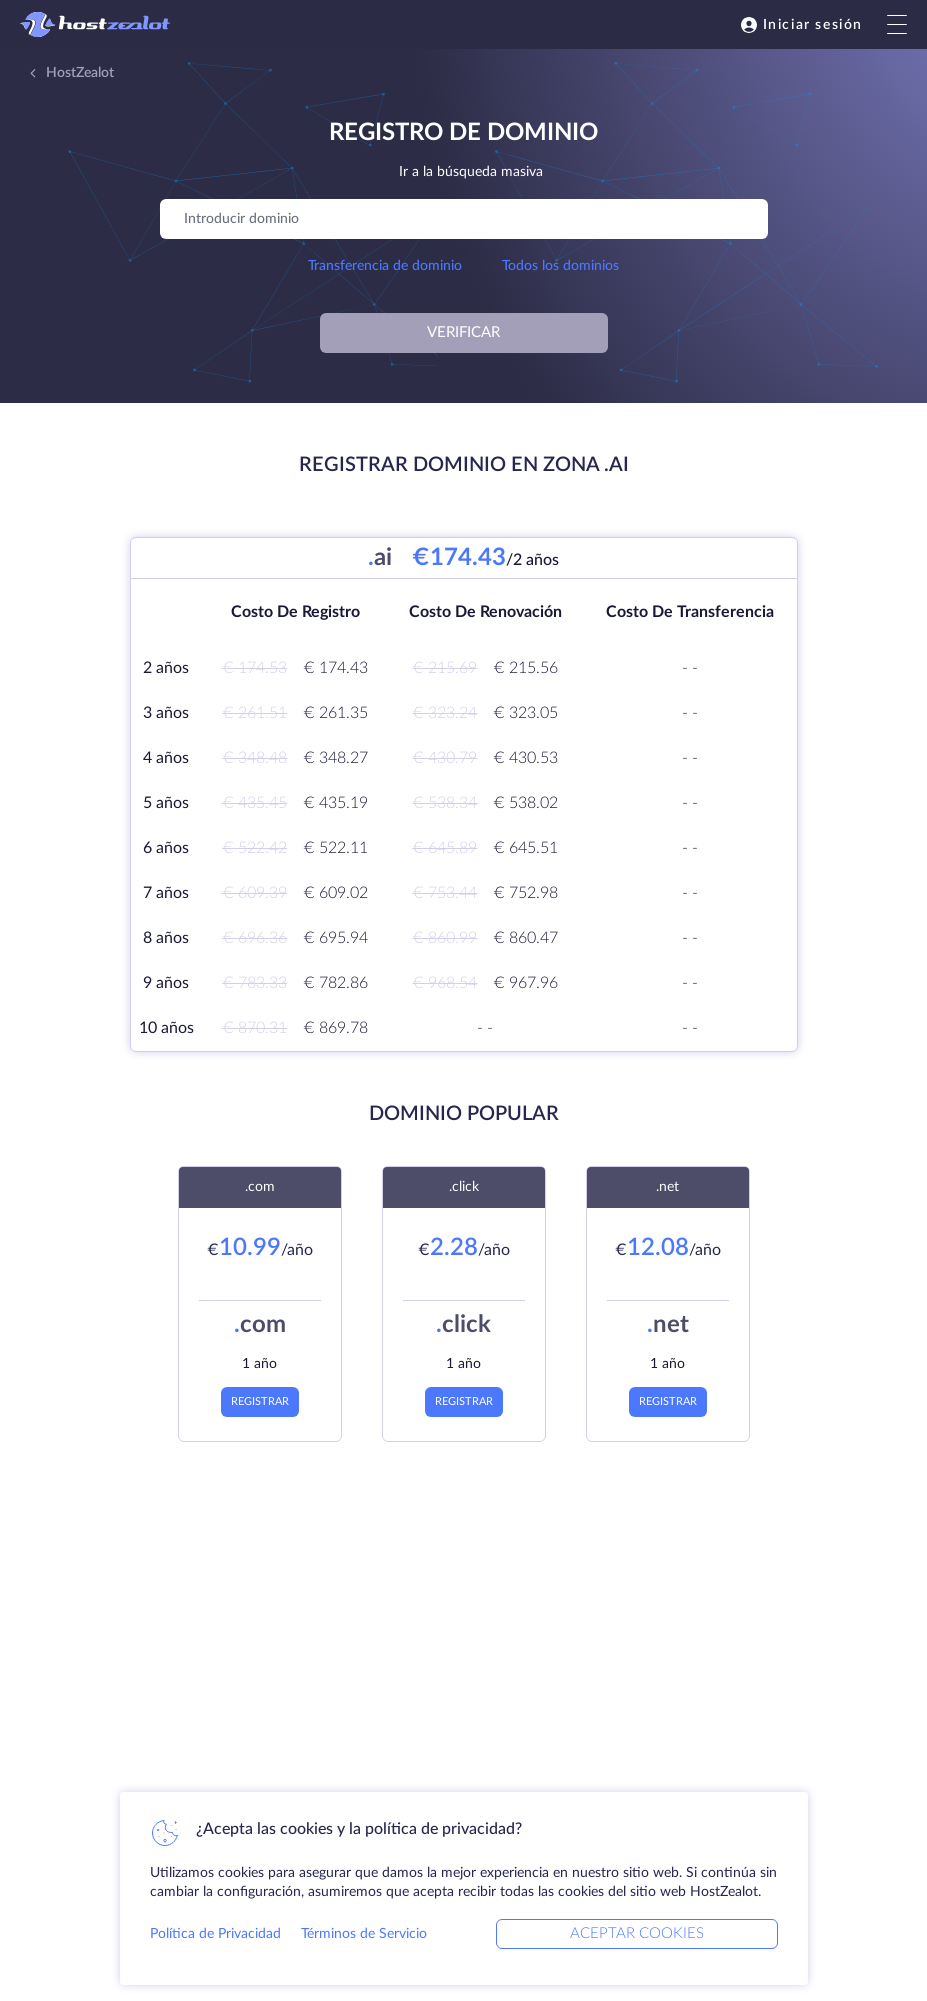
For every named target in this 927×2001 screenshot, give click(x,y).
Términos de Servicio (364, 1934)
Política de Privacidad (215, 1934)
